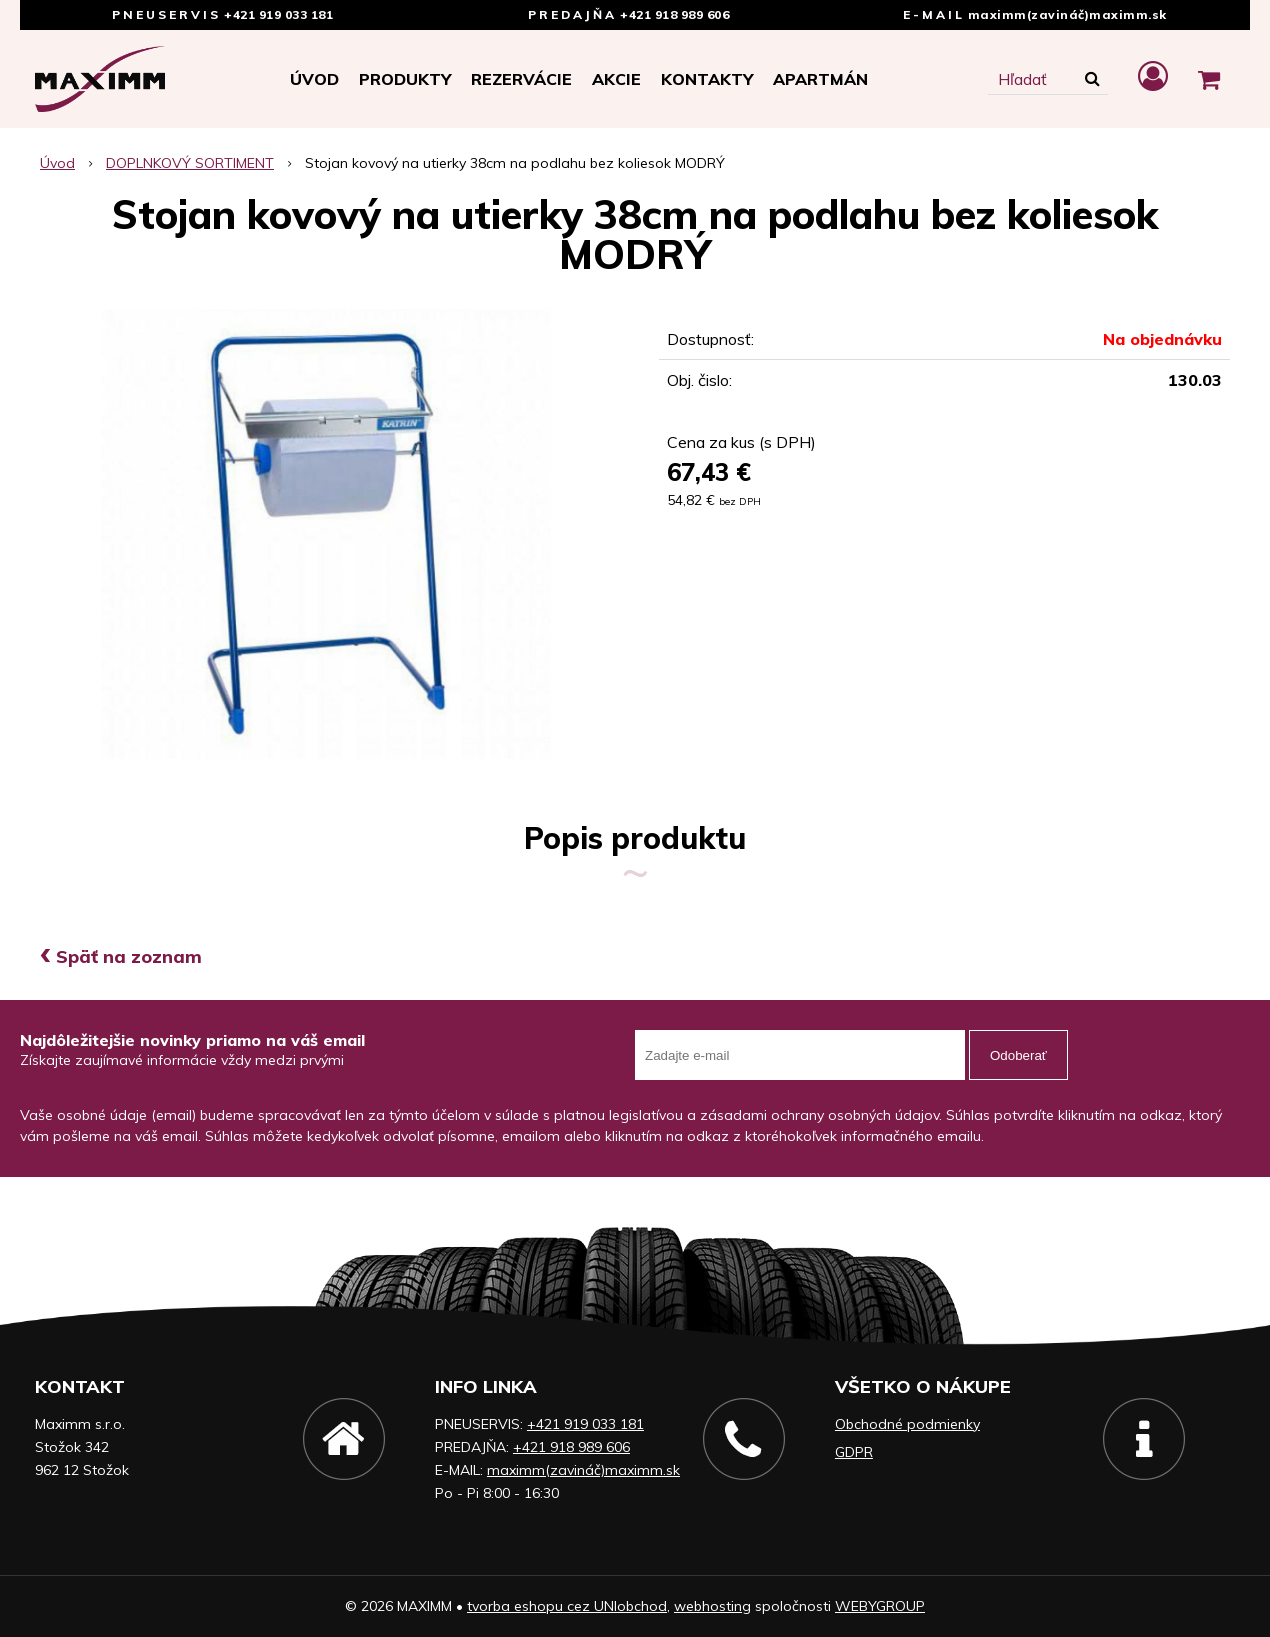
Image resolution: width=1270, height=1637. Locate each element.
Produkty (405, 79)
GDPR (854, 1452)
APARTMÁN (820, 79)
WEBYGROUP (880, 1606)
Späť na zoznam (121, 956)
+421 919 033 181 (278, 14)
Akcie (616, 79)
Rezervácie (521, 79)
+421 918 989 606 (674, 14)
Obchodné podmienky (907, 1424)
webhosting (712, 1606)
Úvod (314, 79)
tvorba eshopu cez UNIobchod (567, 1606)
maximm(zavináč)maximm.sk (1067, 14)
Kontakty (707, 79)
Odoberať (1018, 1055)
